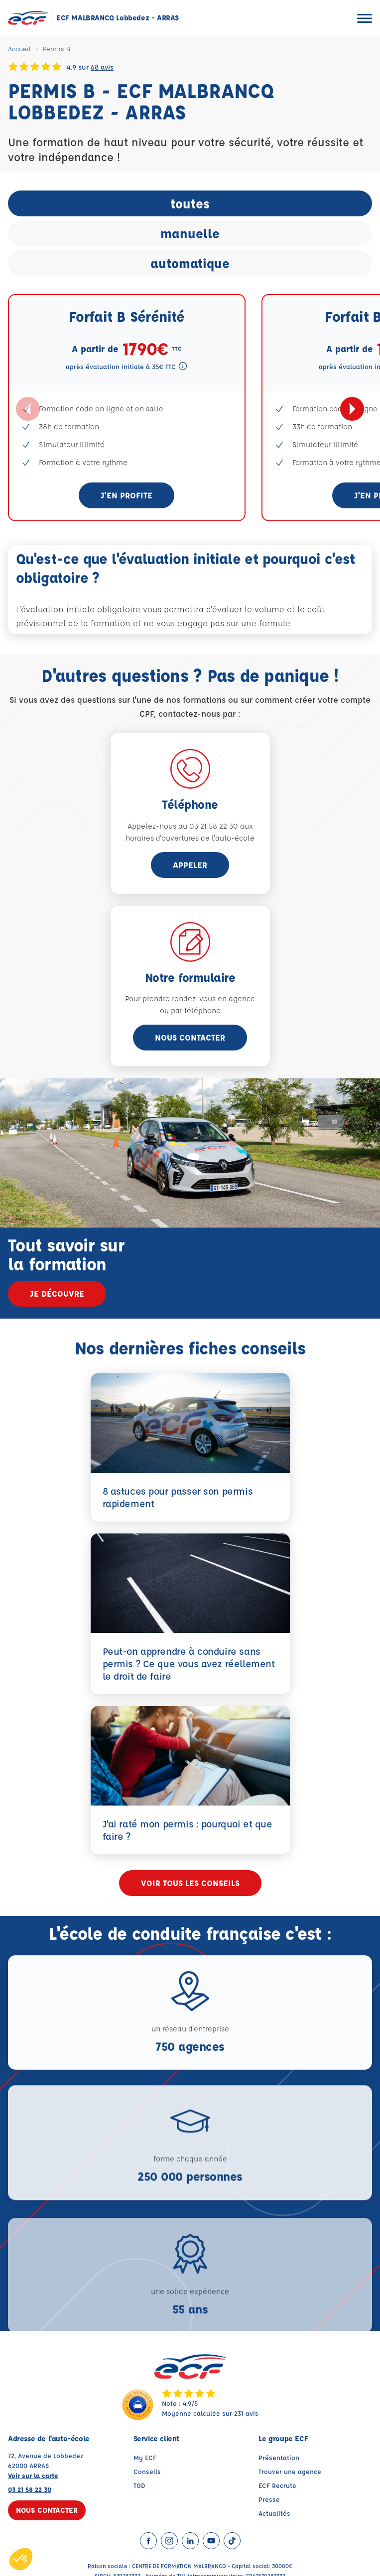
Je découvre (57, 1293)
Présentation (278, 2460)
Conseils (147, 2474)
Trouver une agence (289, 2474)
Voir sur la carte (33, 2478)
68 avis (102, 66)
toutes (190, 203)
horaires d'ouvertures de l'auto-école (190, 838)
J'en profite (126, 495)
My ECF (144, 2460)
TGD (139, 2488)
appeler (190, 864)
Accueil (19, 48)
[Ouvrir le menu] (364, 18)
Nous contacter (190, 1037)
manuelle (190, 233)
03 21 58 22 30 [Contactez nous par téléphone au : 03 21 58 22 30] (29, 2492)
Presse (269, 2502)
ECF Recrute (277, 2488)
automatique (190, 263)
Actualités (274, 2516)
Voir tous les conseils (190, 1886)
